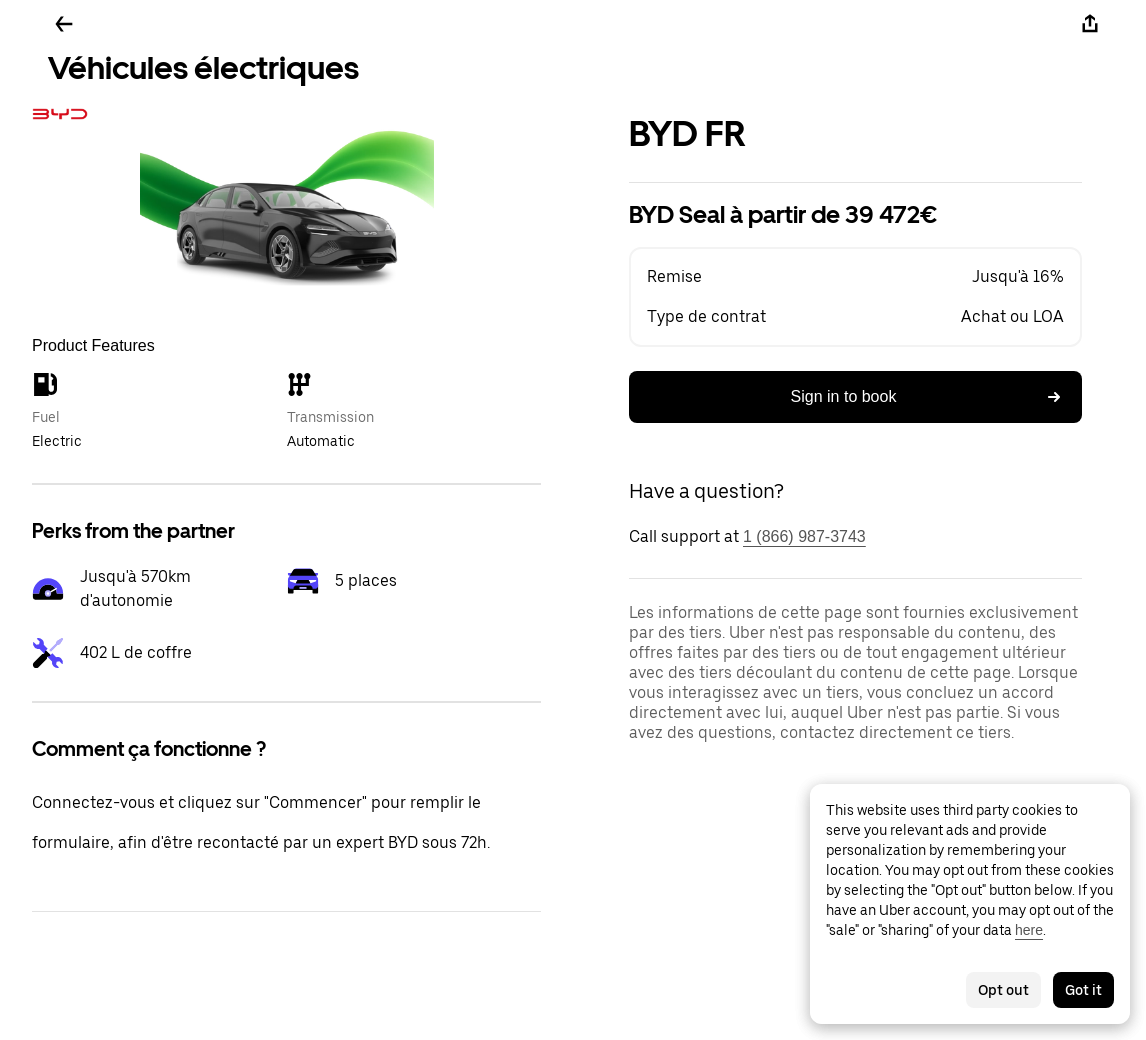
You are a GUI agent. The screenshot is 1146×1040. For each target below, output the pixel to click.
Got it (1083, 990)
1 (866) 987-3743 (804, 536)
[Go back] (64, 24)
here (1029, 930)
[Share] (1090, 24)
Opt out (1003, 990)
